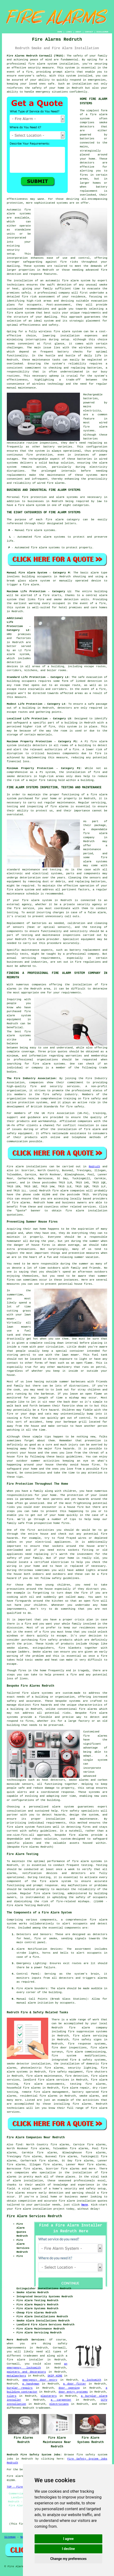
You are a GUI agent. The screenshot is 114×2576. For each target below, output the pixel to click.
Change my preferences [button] (68, 2559)
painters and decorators (26, 2371)
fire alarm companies (68, 1190)
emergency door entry (39, 2379)
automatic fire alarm (62, 280)
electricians (59, 2404)
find (19, 2144)
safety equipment (20, 1133)
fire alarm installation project (40, 2208)
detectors (24, 776)
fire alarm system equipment (19, 1015)
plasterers (49, 2396)
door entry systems (73, 2391)
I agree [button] (68, 2539)
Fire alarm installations (27, 1166)
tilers (12, 2396)
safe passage (97, 704)
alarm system (18, 654)
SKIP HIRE (55, 2375)
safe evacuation (90, 677)
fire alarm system (42, 63)
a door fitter (74, 2383)
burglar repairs (20, 2387)
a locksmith (91, 2379)
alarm (32, 2002)
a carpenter (61, 2399)
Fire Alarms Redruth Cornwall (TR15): (36, 55)
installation (70, 335)
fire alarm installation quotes (83, 2200)
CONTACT (89, 32)
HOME (59, 32)
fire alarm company (88, 2027)
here (84, 2204)
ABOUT (78, 32)
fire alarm (98, 114)
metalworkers (16, 2375)
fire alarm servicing (90, 2035)
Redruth (94, 1166)
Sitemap (10, 2537)
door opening (69, 2387)
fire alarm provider (43, 939)
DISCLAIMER (102, 32)
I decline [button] (68, 2549)
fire (36, 1957)
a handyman (30, 2383)
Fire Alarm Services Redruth (34, 2216)
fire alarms (56, 483)
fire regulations (88, 961)
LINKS (69, 32)
